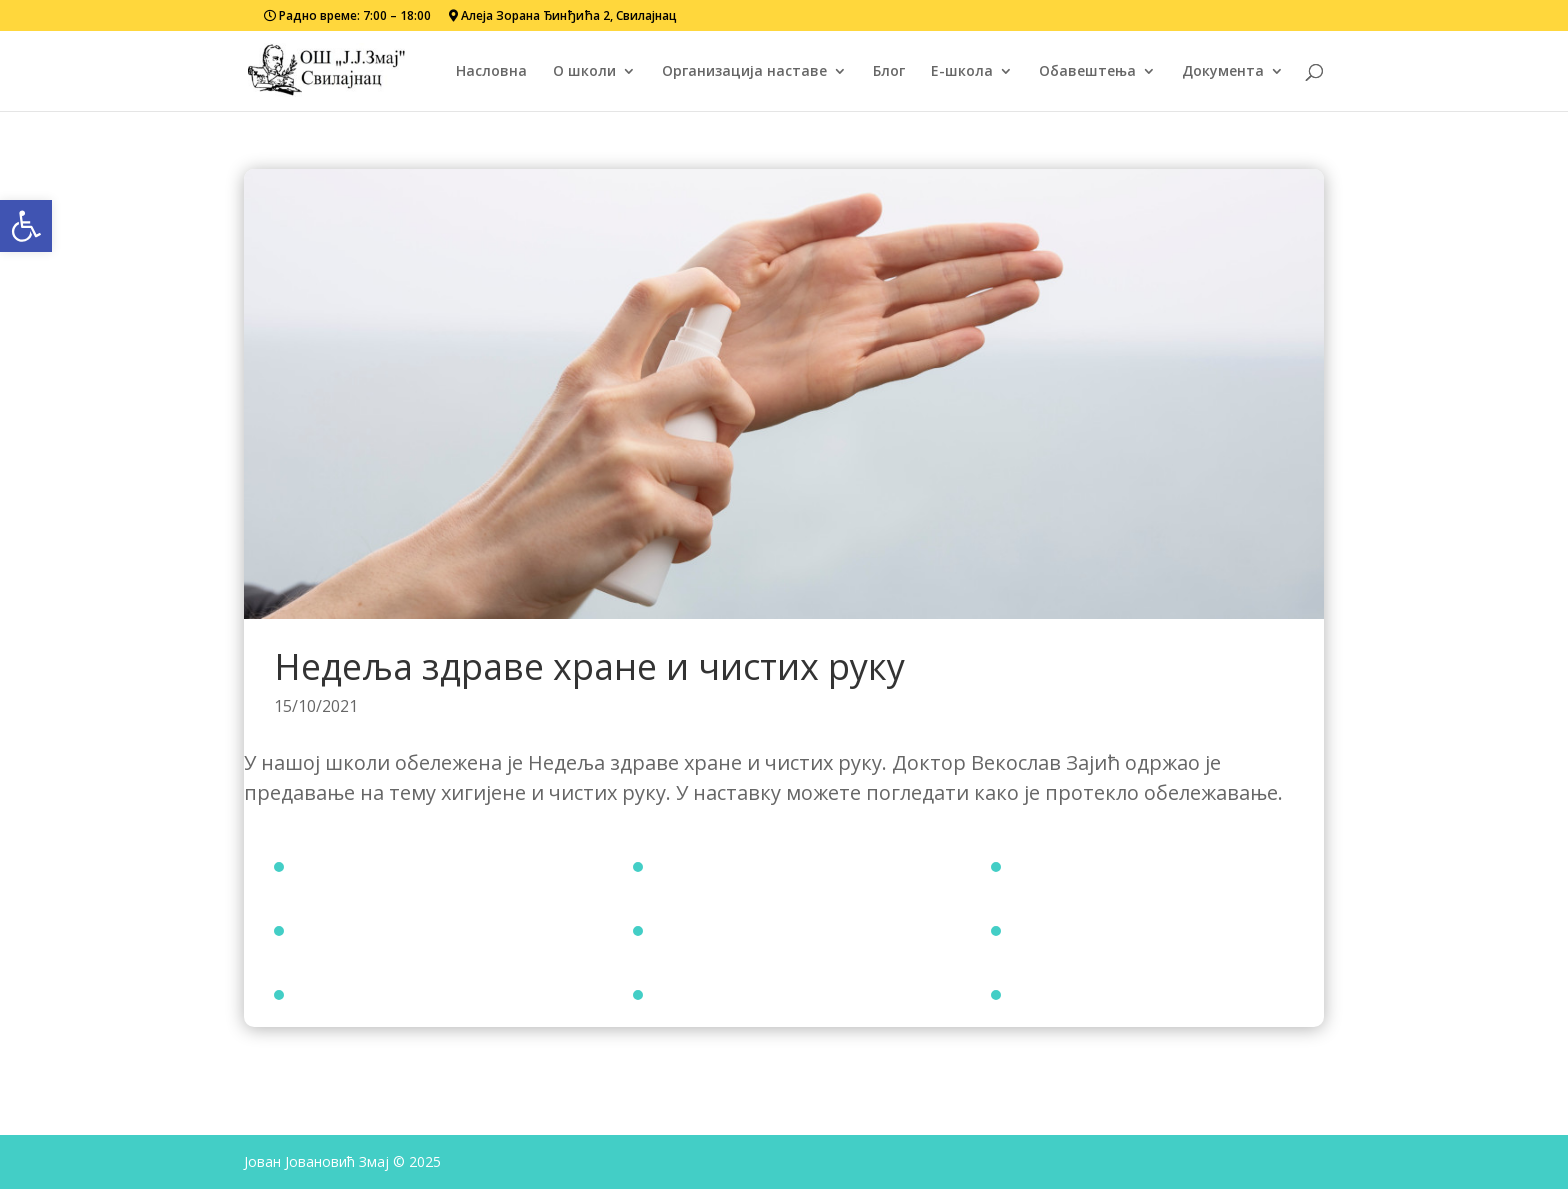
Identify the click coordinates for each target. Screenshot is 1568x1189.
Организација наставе (744, 72)
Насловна (491, 72)
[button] (26, 226)
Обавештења (1087, 72)
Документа (1223, 72)
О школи (584, 72)
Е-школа (962, 72)
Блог (889, 72)
